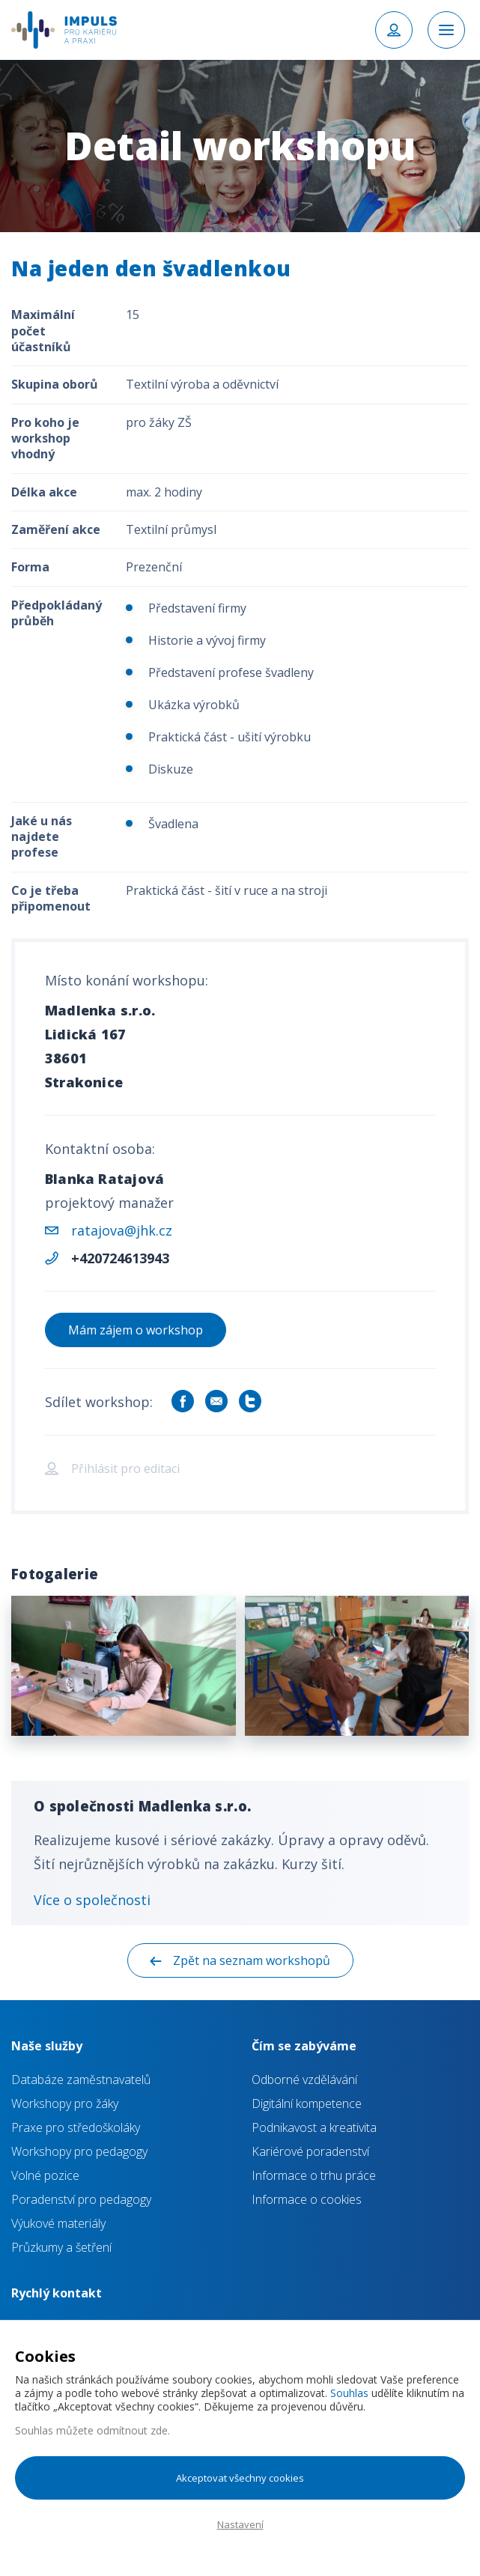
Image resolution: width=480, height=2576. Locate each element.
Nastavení (240, 2524)
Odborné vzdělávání (304, 2079)
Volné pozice (45, 2175)
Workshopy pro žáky (64, 2103)
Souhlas (349, 2393)
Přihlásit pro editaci (125, 1468)
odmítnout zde (132, 2430)
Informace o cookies (307, 2199)
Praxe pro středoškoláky (75, 2127)
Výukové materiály (58, 2223)
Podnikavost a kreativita (314, 2127)
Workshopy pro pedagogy (79, 2151)
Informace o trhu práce (314, 2175)
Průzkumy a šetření (61, 2247)
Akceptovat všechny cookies (240, 2478)
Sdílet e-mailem (216, 1401)
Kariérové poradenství (310, 2151)
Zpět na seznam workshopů (251, 1960)
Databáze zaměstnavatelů (81, 2079)
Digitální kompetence (307, 2103)
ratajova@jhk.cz (121, 1230)
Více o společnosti (92, 1900)
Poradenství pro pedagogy (81, 2199)
